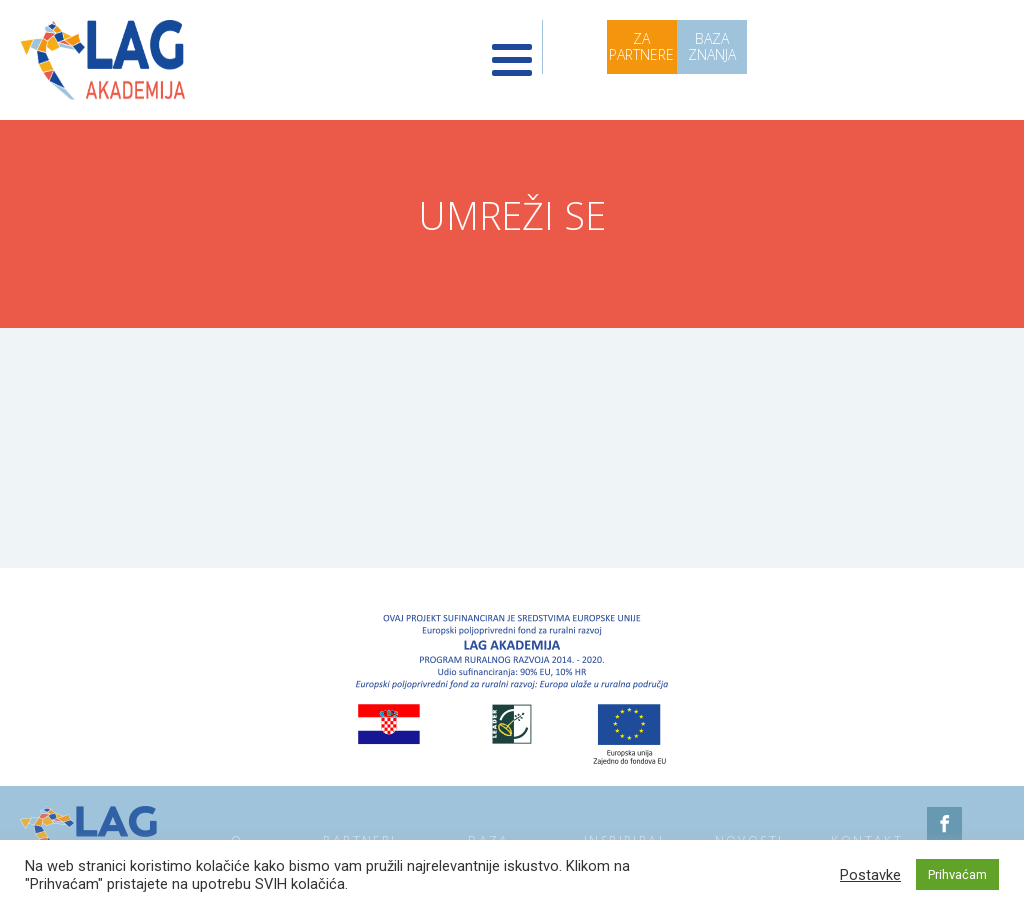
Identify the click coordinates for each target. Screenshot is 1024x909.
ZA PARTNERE (641, 46)
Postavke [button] (870, 875)
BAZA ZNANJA (712, 46)
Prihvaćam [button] (957, 874)
